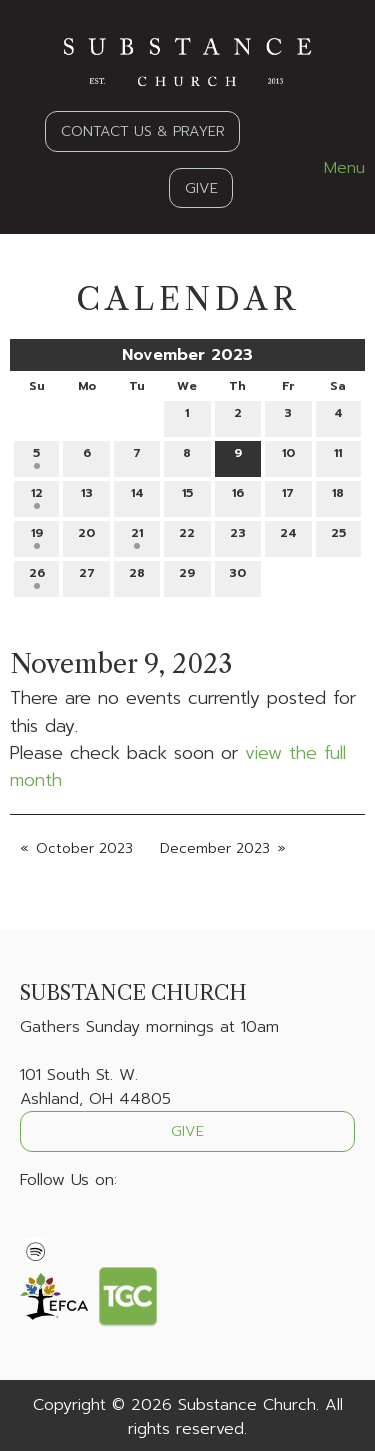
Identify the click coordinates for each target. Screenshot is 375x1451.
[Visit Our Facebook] (36, 1227)
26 (37, 576)
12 (37, 496)
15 (187, 496)
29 (187, 576)
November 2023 (187, 355)
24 (288, 536)
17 (288, 496)
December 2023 (215, 848)
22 (187, 536)
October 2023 (84, 848)
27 (87, 576)
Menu (334, 168)
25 (338, 536)
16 (238, 496)
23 (238, 536)
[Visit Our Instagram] (100, 1227)
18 (338, 496)
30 (237, 576)
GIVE (201, 188)
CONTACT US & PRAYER (143, 131)
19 (37, 536)
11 (338, 456)
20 (86, 536)
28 (137, 576)
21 (137, 536)
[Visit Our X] (68, 1227)
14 (137, 496)
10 (288, 456)
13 (87, 496)
